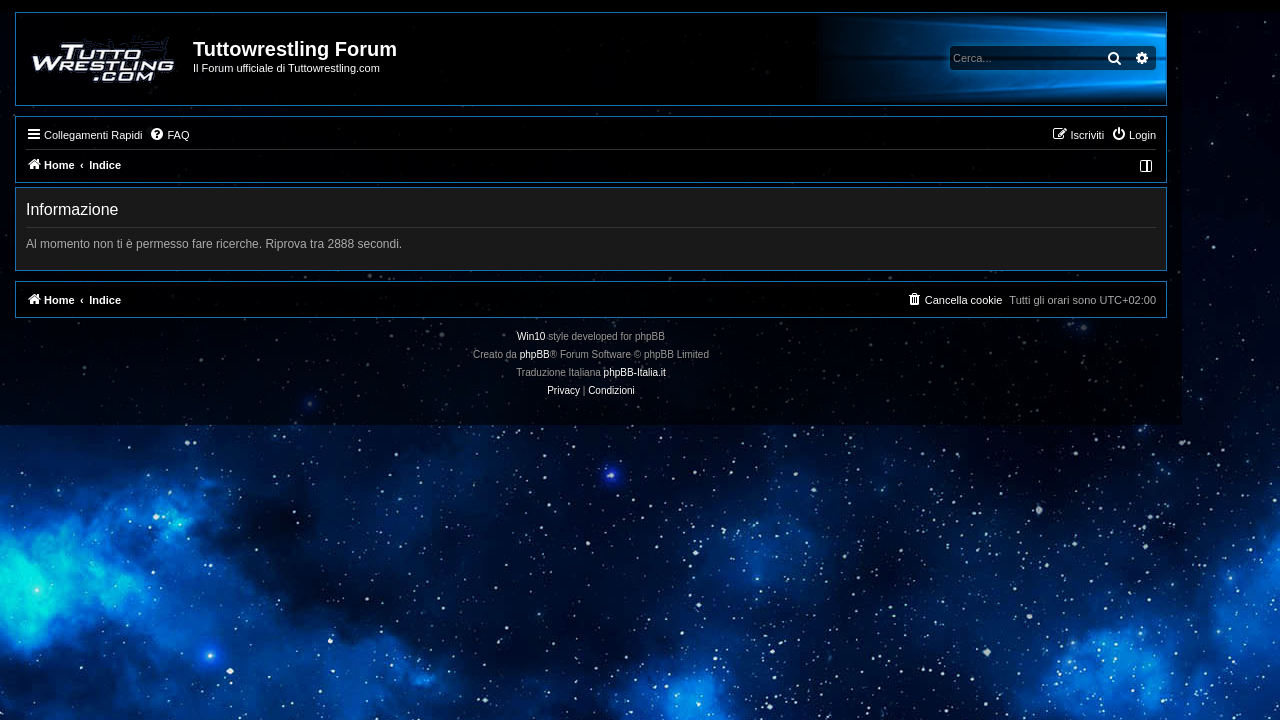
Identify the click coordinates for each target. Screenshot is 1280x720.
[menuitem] (218, 135)
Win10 (580, 336)
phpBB (584, 354)
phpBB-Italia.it (684, 372)
